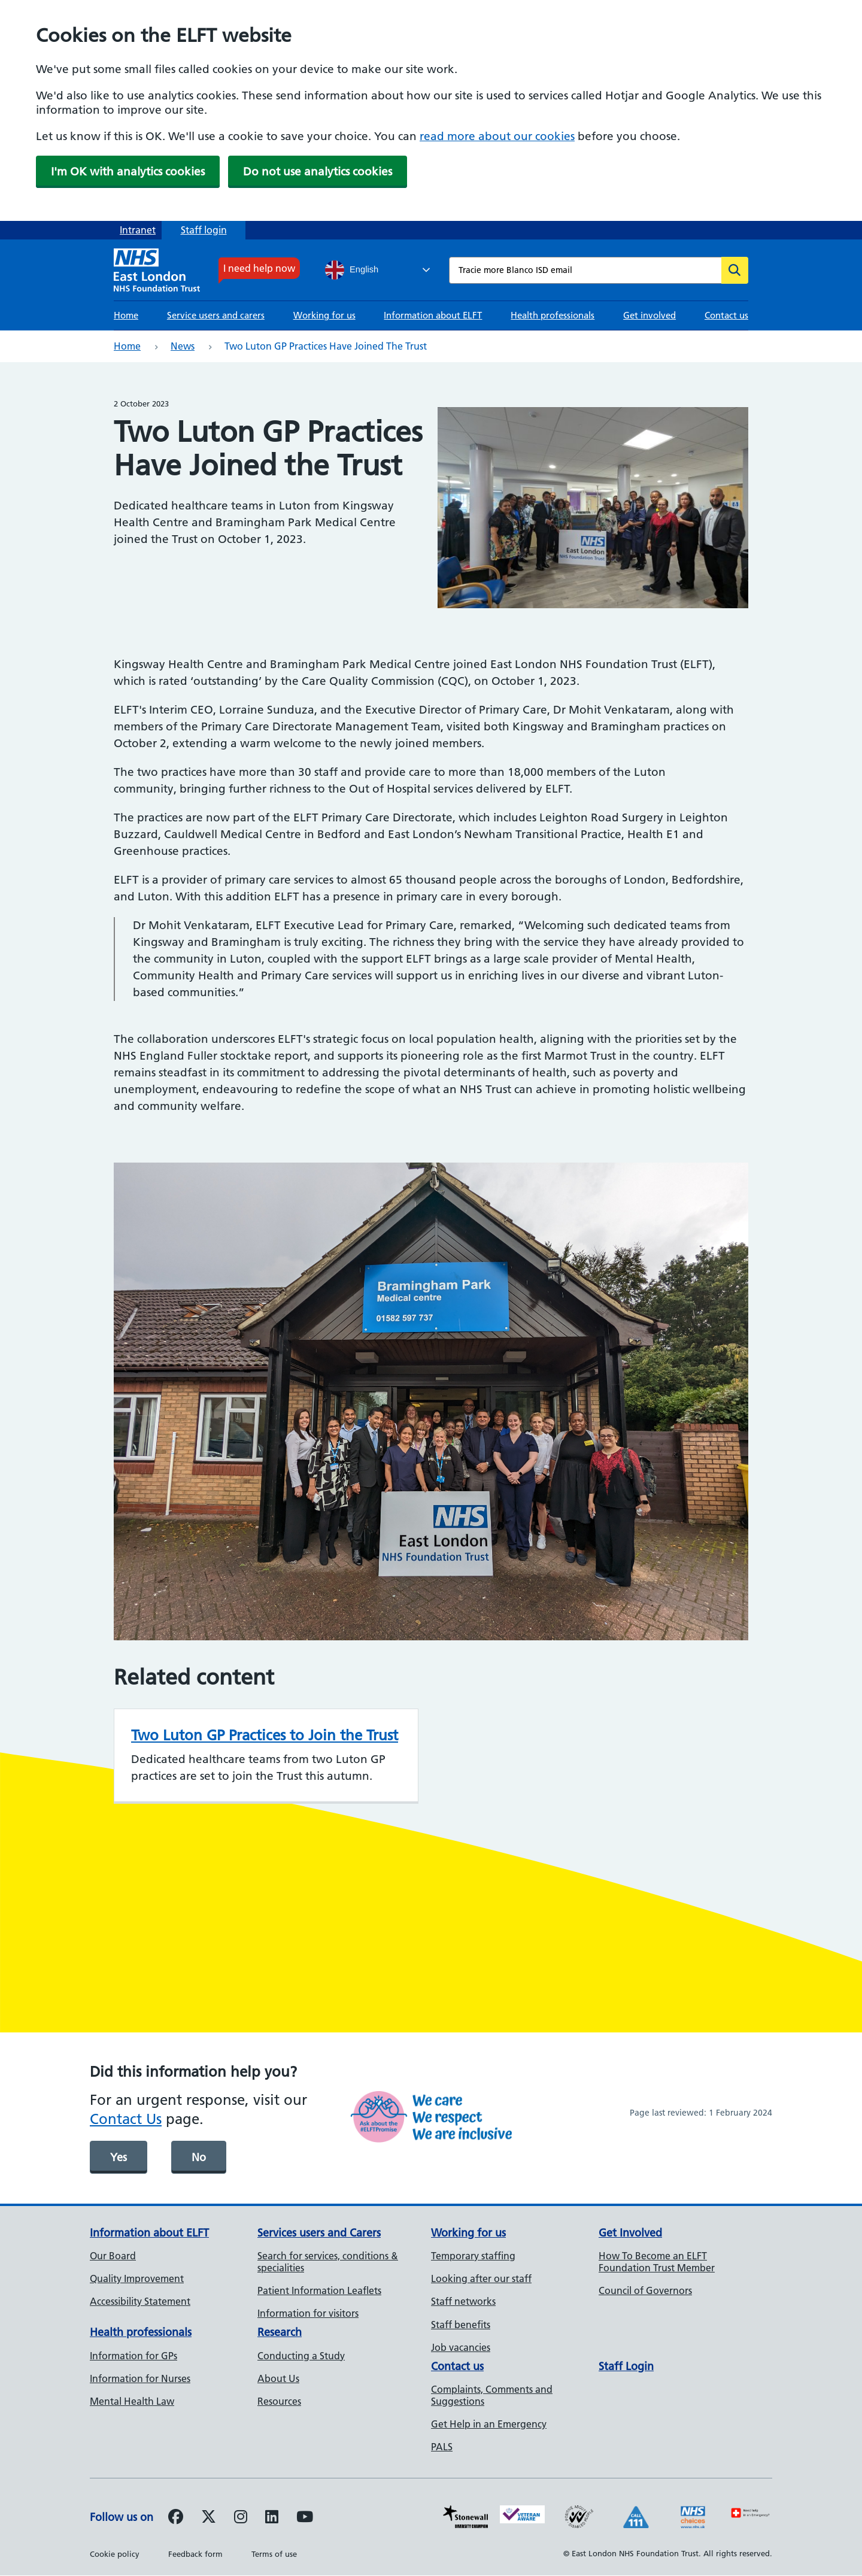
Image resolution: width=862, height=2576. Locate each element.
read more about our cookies (497, 136)
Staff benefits (460, 2325)
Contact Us (126, 2119)
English (351, 270)
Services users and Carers (319, 2233)
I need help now (259, 268)
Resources (279, 2401)
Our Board (113, 2256)
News (183, 346)
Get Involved (630, 2233)
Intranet (138, 230)
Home (126, 315)
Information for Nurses (140, 2378)
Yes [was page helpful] (118, 2157)
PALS (442, 2447)
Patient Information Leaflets (319, 2290)
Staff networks (463, 2301)
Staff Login (626, 2366)
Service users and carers (216, 315)
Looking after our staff (481, 2278)
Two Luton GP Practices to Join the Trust (264, 1735)
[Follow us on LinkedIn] (271, 2519)
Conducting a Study (301, 2356)
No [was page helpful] (199, 2157)
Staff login (204, 230)
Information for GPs (133, 2356)
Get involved (649, 315)
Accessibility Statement (140, 2301)
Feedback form (195, 2554)
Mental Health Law (132, 2401)
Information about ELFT (433, 315)
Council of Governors (645, 2290)
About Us (278, 2378)
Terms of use (274, 2554)
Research (279, 2332)
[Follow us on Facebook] (175, 2519)
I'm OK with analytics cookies (128, 171)
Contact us (726, 315)
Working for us (324, 315)
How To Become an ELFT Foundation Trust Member (657, 2262)
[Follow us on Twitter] (208, 2519)
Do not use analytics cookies (317, 171)
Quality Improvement (137, 2278)
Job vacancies (460, 2347)
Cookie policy (114, 2554)
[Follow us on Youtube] (304, 2519)
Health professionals (552, 315)
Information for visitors (308, 2313)
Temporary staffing (473, 2256)
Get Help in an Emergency (489, 2424)
